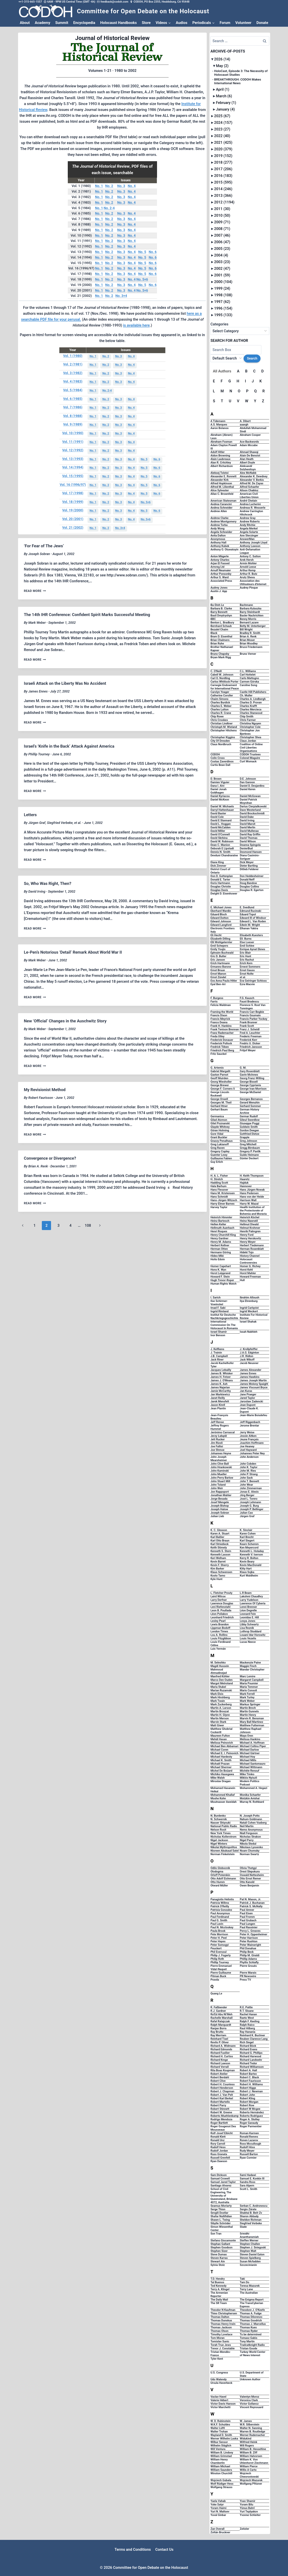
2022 (222, 136)
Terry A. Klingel (219, 2289)
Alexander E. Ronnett (223, 476)
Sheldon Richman (250, 2219)
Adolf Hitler (217, 452)
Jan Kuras (246, 1391)
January (225, 109)
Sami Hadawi (248, 2175)
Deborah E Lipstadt (222, 848)
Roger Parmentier (251, 2126)
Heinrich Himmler (221, 1217)
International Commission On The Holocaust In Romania (224, 1325)
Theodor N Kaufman (222, 2310)
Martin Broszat (219, 1711)
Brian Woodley (249, 643)
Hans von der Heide (252, 1196)
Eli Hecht (215, 935)
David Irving (247, 820)
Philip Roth (217, 1959)
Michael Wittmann (251, 1767)
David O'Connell (220, 834)
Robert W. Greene (221, 2112)
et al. (243, 977)
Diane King (217, 862)
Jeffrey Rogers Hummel (219, 1427)
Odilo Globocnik (220, 1868)
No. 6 (153, 252)
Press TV (245, 1979)
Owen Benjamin (249, 1885)
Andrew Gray (248, 518)
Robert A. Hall (248, 2070)
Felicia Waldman (220, 1005)
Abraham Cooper (250, 435)
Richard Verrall (219, 2067)
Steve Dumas (218, 2254)
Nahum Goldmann (251, 1819)
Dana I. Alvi (217, 785)
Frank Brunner (248, 1022)
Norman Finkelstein (222, 1854)
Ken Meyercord (249, 1547)
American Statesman (223, 500)
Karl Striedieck (219, 1544)
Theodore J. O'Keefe (252, 2310)
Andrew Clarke (219, 518)
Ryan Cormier (248, 2157)
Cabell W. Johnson (221, 674)
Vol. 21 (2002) (72, 527)
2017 (223, 169)
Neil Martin (246, 1826)
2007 (222, 235)
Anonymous (217, 539)
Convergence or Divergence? (50, 1158)
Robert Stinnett (219, 2109)
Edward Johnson (220, 921)
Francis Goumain (250, 1015)
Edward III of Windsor (253, 918)
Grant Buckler (218, 1137)
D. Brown (215, 778)
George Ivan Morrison (253, 1088)
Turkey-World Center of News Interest (252, 2353)
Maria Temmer (249, 1687)
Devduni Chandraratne (224, 855)
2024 (223, 122)
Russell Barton (249, 2154)
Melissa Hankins (250, 1739)
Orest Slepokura (250, 1871)
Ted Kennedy (218, 2285)
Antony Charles (219, 559)
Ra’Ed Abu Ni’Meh (221, 2014)
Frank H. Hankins (221, 1026)
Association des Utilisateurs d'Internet (253, 582)
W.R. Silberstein (249, 2424)
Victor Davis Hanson (222, 2403)
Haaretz (244, 1179)
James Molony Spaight (254, 1384)
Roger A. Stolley (249, 2119)
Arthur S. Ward (219, 577)
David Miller (217, 831)
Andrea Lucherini (250, 504)
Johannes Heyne (220, 1453)
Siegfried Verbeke (251, 2223)
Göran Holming (219, 1130)
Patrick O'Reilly (219, 1906)
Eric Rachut (247, 959)
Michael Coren (219, 1749)
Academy (42, 22)
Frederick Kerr (248, 1040)
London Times (219, 1631)
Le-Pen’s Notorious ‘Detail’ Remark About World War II (73, 952)
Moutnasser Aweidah (223, 1802)
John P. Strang (249, 1474)
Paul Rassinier (248, 1927)
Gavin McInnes (249, 1074)
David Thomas (248, 838)
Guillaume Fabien (221, 1158)
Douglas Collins (249, 886)
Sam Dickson (218, 2175)
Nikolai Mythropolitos (223, 1847)
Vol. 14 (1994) (72, 467)
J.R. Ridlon (246, 1356)
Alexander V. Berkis (252, 480)
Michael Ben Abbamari (224, 1746)
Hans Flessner (219, 1189)
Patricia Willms (219, 1902)
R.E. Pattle (246, 2007)
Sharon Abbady (249, 2216)
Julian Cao (246, 1512)
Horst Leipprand (220, 1273)
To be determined (250, 2334)
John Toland (218, 1484)
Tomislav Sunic (219, 2341)
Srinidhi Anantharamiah (249, 2235)
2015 (223, 182)
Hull (242, 1280)
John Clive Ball (219, 1463)
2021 (223, 142)
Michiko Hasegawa (222, 1774)
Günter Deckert (249, 1158)
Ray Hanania (247, 2031)
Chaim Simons (219, 699)
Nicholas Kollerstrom (223, 1836)
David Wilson (248, 841)
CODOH (215, 754)
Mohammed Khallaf (222, 1795)
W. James (246, 2421)
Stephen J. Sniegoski (253, 2247)
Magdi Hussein (219, 1666)
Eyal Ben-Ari (218, 984)
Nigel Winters (218, 1843)
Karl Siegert (247, 1540)
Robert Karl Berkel (221, 2098)
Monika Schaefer (250, 1795)
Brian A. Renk (248, 636)
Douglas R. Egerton (251, 890)
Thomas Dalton (219, 2317)
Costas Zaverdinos (221, 761)
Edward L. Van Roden (253, 921)
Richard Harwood (250, 2056)
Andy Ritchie (247, 525)
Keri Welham (218, 1558)
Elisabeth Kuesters (251, 935)
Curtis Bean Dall (220, 765)
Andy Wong (217, 528)
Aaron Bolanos (219, 428)
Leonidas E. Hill (249, 1617)
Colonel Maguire (250, 758)
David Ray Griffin (250, 834)
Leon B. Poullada (220, 1610)
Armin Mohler (248, 563)
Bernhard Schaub (221, 626)
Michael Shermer (220, 1767)
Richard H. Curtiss (221, 2056)
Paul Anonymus (220, 1913)
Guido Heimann (249, 1155)
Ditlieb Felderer (249, 869)
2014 (223, 189)
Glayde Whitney (220, 1127)
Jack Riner (217, 1359)
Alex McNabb (248, 473)
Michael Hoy (247, 1756)
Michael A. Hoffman (252, 1742)
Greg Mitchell (248, 1144)
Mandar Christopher (252, 1669)
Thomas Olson (219, 2331)
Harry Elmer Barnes (222, 1203)
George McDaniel (250, 1092)
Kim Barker (217, 1568)
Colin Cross (217, 758)
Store (146, 22)
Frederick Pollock (221, 1043)
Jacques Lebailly (220, 1370)
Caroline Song (248, 685)
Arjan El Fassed (219, 563)
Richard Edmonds (221, 2049)
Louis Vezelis (248, 1638)
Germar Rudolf (249, 1116)
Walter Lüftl (217, 2428)
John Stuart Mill (220, 1481)
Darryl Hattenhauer (222, 810)
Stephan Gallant (220, 2244)
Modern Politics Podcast (249, 1783)
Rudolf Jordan (219, 2150)
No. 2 (109, 186)
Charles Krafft (248, 706)
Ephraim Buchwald (221, 952)
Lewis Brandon (219, 1624)
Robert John (247, 2095)
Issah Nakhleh (248, 1331)
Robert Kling (247, 2098)
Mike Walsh (217, 1777)
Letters (30, 814)
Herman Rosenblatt (252, 1248)
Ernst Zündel (218, 977)
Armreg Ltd (217, 566)
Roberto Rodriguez (251, 2116)
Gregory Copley (219, 1151)
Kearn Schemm (249, 1544)
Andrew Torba (219, 525)
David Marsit (247, 824)
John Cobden (248, 1463)
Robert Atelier (219, 2074)
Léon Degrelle (248, 1610)
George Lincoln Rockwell (219, 1094)
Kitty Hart (246, 1568)
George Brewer (219, 1085)
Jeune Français (249, 1439)
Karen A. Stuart (219, 1533)
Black (213, 633)
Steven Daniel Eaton (252, 2254)
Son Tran (215, 2233)
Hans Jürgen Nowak (252, 1189)
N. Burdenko (218, 1815)
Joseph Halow (219, 1509)
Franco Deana (218, 1022)
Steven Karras (219, 2258)
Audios (181, 22)
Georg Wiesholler (221, 1081)
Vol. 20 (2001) (72, 519)
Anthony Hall (218, 542)
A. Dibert (245, 421)
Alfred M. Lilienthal (222, 487)
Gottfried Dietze (249, 1134)
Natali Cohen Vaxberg (253, 1822)
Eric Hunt (245, 956)
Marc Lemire (247, 1676)
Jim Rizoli (216, 1443)
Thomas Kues (248, 2327)
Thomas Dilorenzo (251, 2317)
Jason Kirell (217, 1405)
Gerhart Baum (219, 1109)
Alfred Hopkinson (221, 483)
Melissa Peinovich (221, 1742)
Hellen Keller (218, 1224)
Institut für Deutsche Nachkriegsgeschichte (224, 1316)
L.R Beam (246, 1593)
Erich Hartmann (220, 963)
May (222, 66)
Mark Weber (247, 1701)
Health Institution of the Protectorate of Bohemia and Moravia (253, 1210)
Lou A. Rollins (219, 1635)
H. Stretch (216, 1179)
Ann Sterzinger (249, 535)
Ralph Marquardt (220, 2024)
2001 (222, 275)
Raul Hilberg (247, 2028)
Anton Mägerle (219, 556)
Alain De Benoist (250, 455)
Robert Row (247, 2105)
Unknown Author (250, 2379)
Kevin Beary (247, 1561)
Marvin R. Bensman (252, 1718)
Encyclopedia (84, 22)
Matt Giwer (217, 1725)
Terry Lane (246, 2289)
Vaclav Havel (218, 2396)
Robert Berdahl (219, 2077)
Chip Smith (246, 716)
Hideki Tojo (247, 1252)
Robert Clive (218, 2081)
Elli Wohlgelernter (221, 942)
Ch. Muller (246, 695)
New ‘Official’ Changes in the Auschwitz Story (65, 1021)
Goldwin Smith (249, 1127)
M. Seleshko (218, 1662)
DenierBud (246, 848)
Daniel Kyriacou (220, 796)
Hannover (246, 1186)
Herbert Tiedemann (252, 1245)
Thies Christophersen (223, 2313)
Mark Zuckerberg (221, 1704)
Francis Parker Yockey (253, 1019)
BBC (213, 619)
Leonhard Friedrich (222, 1617)
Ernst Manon (218, 973)
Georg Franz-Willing (252, 1078)
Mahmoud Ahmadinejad (218, 1671)
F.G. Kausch (247, 998)
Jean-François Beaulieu (219, 1417)
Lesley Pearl (218, 1621)
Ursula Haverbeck (221, 2383)
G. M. (243, 1067)
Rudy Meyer (247, 2150)
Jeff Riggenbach (250, 1422)
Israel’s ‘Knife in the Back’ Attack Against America (69, 746)
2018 (223, 162)
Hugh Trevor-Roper (222, 1280)
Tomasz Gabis (248, 2338)
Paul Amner (247, 1909)
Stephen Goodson (221, 2247)
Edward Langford (220, 925)
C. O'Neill (216, 671)
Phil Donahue (248, 1948)
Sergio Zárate (248, 2209)
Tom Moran (217, 2338)
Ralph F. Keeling (249, 2021)
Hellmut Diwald (249, 1224)
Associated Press (221, 580)
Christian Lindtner (221, 723)
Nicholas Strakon (250, 1836)
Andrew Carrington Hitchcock (251, 513)
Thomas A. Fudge (250, 2313)
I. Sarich (215, 1297)
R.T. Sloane (247, 2010)
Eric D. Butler (218, 956)
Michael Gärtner (250, 1753)
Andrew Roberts (250, 521)
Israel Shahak (248, 1321)
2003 (222, 262)
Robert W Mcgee (250, 2109)
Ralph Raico (247, 2024)
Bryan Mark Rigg (220, 657)
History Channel (249, 1256)
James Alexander (250, 1370)
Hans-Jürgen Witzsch (223, 1200)
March (224, 96)
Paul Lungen (247, 1924)
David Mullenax (249, 831)
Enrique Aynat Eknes (252, 949)
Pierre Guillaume (220, 1972)
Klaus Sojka (247, 1572)
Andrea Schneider (221, 507)
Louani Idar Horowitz (252, 1635)
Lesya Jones (247, 1621)
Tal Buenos (217, 2282)
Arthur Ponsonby (220, 573)
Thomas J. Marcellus (253, 2324)
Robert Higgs (248, 2088)
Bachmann (246, 605)
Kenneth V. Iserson (251, 1554)
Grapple (244, 1137)
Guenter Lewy (218, 1155)
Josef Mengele (219, 1502)
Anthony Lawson (250, 546)
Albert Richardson (221, 466)
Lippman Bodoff (220, 1628)
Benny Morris (248, 619)
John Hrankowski (221, 1467)
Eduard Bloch (218, 914)
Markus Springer (250, 1704)
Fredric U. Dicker (250, 1043)
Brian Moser (247, 640)
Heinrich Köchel (249, 1217)
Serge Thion (217, 2209)
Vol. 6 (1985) (72, 399)
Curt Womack (248, 761)
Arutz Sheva (247, 577)
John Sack (246, 1477)
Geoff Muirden (219, 1078)
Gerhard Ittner (219, 1106)
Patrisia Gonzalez (221, 1909)
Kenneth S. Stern (220, 1551)
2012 (224, 202)
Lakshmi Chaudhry (251, 1596)
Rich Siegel (247, 2042)
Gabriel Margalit (220, 1071)
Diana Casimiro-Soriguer (249, 857)
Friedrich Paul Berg (222, 1050)
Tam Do (244, 2282)
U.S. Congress (219, 2372)
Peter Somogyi (219, 1945)
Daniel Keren (247, 789)
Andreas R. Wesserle (252, 507)
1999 (222, 288)
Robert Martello (220, 2102)
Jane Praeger (248, 1394)
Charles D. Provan (251, 702)
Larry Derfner (218, 1600)
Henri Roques (218, 1231)
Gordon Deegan (249, 1130)
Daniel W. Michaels (222, 806)
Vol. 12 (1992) (72, 450)
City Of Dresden (220, 740)
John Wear (246, 1484)
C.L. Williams (248, 671)
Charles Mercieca (250, 709)
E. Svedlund (247, 907)
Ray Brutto (216, 2031)
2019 (223, 156)
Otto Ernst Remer (250, 1878)
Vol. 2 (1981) (72, 364)
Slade (243, 2226)
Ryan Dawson (218, 2161)
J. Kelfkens (217, 1349)
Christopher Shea (250, 737)
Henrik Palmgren (250, 1231)
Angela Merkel (249, 528)
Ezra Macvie (247, 984)
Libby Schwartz (249, 1624)
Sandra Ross (247, 2182)
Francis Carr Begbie (252, 1012)
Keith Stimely (218, 1547)
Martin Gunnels (249, 1711)
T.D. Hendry (217, 2278)
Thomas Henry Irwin (222, 2324)
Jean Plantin (218, 1408)
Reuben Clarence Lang (254, 2038)
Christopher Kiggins (222, 737)
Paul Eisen (246, 1913)
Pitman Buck (218, 1976)
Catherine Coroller (221, 695)
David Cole (217, 817)
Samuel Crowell (220, 2178)
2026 (222, 59)
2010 (222, 215)
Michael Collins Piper (253, 1746)
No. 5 (142, 252)
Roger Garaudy (249, 2123)
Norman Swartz (249, 1854)
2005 (222, 248)
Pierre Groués (248, 1966)
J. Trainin (216, 1352)
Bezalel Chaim (219, 629)
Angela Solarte (249, 532)
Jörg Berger (247, 1495)
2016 (223, 175)
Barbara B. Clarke (221, 608)
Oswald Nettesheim (252, 1875)
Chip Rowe (217, 716)
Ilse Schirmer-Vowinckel (219, 1302)
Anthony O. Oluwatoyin (224, 549)
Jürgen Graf (247, 1516)
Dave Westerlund (250, 810)
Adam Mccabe (249, 445)
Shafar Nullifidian (221, 2216)
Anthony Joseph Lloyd (253, 542)
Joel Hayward (248, 1450)
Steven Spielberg (250, 2258)
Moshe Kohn (218, 1798)
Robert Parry (218, 2105)
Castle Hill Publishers (253, 692)
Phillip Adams (248, 1959)
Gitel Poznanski (220, 1123)
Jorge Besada (218, 1498)
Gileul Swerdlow (250, 1120)
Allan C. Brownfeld (221, 494)
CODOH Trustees (250, 754)
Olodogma (216, 1871)
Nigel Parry (247, 1840)
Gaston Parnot (219, 1074)
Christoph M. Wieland (223, 727)
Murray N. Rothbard (252, 1802)
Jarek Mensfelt (219, 1401)
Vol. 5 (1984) (72, 390)
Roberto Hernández (252, 2112)
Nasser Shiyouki (220, 1822)
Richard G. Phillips (251, 2052)
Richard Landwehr (251, 2060)
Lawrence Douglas (221, 1603)
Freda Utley (217, 1036)
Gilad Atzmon (218, 1120)
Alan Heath (246, 459)
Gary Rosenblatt (250, 1071)
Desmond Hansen (251, 852)
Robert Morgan (249, 2102)
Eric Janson (217, 959)
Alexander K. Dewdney (253, 476)
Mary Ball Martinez (251, 1722)
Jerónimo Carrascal (222, 1432)
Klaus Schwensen (221, 1572)
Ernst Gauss (247, 970)
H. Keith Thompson (251, 1175)
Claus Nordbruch (220, 744)
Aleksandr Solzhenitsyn (248, 467)
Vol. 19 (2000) (72, 510)
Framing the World (221, 1012)
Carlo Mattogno (249, 678)
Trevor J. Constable (222, 2348)
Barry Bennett (218, 612)
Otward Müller (219, 1885)
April (222, 89)
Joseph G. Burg (249, 1505)
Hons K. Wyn (218, 1269)
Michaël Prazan (220, 1763)
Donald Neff (247, 879)
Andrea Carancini (221, 504)
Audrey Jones (218, 587)
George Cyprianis (250, 1085)
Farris (213, 1001)
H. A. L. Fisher (219, 1175)
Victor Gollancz (249, 2403)
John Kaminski (219, 1470)
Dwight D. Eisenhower (223, 893)
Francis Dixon (218, 1015)
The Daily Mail (219, 2299)
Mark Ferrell (247, 1694)
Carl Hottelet (247, 674)
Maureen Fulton (220, 1735)
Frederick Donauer (221, 1040)
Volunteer (243, 22)
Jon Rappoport (219, 1491)
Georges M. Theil (220, 1102)
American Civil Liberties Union (249, 495)
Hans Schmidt (219, 1196)
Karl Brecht (247, 1537)
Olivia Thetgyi (248, 1868)
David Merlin (247, 827)
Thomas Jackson (221, 2327)
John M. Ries (248, 1470)
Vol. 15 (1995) (72, 476)
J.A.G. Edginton (249, 1352)
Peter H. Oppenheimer (253, 1934)
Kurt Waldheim (249, 1575)
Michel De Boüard (221, 1770)
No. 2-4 (109, 208)
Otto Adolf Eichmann (223, 1878)
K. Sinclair (246, 1530)
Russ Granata (218, 2154)
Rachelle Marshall (221, 2017)
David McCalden (220, 827)
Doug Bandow (248, 883)
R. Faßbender (218, 2007)
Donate (262, 22)
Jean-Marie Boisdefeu (253, 1415)
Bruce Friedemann (251, 647)
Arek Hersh (247, 559)
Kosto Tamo (217, 1575)
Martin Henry (248, 1715)
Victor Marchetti (220, 2407)
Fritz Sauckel (218, 1054)
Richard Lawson (220, 2063)
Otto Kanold (247, 1882)
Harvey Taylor (218, 1207)
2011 (222, 209)
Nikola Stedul (248, 1843)
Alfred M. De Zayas (251, 483)
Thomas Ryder (249, 2331)
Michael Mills (248, 1760)
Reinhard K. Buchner (252, 2035)
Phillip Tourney (219, 1962)
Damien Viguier (219, 782)
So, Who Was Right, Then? (47, 883)
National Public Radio (223, 1826)
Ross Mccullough (250, 2143)
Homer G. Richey (250, 1266)
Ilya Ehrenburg (248, 1301)
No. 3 (121, 186)
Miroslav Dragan (220, 1781)
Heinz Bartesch (219, 1220)
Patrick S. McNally (251, 1906)
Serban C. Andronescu (253, 2205)
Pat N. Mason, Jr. (250, 1899)
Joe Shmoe (217, 1450)
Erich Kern (246, 963)
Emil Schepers (219, 945)
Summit (61, 22)
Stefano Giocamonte (223, 2240)
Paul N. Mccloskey (221, 1927)
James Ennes (248, 1373)
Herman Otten (219, 1248)
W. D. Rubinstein (220, 2421)
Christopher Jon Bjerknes (250, 732)
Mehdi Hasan (218, 1739)
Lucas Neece (248, 1642)
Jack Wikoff (247, 1359)
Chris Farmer (248, 720)
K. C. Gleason (218, 1530)
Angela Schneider (221, 532)
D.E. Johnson (248, 778)
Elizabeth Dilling (220, 938)
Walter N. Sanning (251, 2428)
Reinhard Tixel (219, 2038)
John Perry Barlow (221, 1477)
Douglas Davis (219, 890)
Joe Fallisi (216, 1446)
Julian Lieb (217, 1516)
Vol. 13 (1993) (72, 459)
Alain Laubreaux (220, 459)
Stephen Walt (248, 2251)
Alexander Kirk (219, 480)
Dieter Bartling (249, 865)
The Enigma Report (251, 2299)
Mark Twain (217, 1701)
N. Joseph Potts (250, 1815)
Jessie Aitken (248, 1436)
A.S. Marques (218, 424)
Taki (242, 2278)
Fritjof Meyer (248, 1050)
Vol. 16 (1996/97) (73, 484)
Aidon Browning (220, 455)
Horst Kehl (246, 1269)
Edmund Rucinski (250, 911)
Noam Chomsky (249, 1850)
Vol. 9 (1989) (72, 424)
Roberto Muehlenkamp (224, 2116)
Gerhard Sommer (250, 1106)
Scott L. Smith (248, 2189)
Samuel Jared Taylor (223, 2182)
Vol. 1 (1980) (72, 356)
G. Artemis (217, 1067)
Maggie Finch (248, 1666)
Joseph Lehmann (250, 1502)
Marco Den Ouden (221, 1680)
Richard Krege (219, 2060)
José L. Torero (248, 1498)
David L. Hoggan (220, 824)
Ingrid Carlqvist (249, 1307)
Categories (219, 324)
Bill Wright (246, 629)
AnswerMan (247, 539)
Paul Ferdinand (219, 1917)
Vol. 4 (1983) (72, 381)
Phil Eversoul (218, 1952)
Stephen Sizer (219, 2251)
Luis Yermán (218, 1648)
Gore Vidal (216, 1134)
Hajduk (244, 1182)
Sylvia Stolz (217, 2265)
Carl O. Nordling (220, 678)
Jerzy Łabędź (218, 1436)
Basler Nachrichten (251, 615)
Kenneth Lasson (220, 1554)
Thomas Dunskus (221, 2320)
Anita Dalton (218, 535)
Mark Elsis (216, 1694)
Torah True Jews (220, 2345)
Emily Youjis (218, 949)
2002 (222, 268)
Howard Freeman (250, 1276)
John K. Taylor (248, 1467)
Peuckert (215, 1948)
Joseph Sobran (219, 1512)
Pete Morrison (219, 1934)
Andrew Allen (218, 511)
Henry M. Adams (220, 1241)
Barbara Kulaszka (250, 608)
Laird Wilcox (218, 1596)
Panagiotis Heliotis (222, 1899)
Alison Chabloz (249, 490)
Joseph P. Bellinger (251, 1509)
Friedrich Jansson (251, 1047)
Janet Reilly (217, 1398)
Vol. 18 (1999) (72, 502)
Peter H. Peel (218, 1938)
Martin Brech (248, 1708)
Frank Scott (247, 1026)
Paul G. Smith (218, 1920)
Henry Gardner (219, 1238)
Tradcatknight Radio (252, 2345)
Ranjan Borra (218, 2028)
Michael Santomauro (252, 1763)
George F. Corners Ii (222, 1088)
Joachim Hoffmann (251, 1443)
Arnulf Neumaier (220, 570)
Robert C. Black (249, 2077)
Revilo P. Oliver (219, 2042)
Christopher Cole (250, 727)
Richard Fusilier (220, 2052)
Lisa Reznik (247, 1628)
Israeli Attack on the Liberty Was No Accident (65, 683)
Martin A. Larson (220, 1708)
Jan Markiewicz (220, 1394)
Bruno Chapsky (219, 653)
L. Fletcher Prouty (221, 1593)
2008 (222, 228)
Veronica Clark (249, 2400)
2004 (221, 255)
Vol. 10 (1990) (72, 433)
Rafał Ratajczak (220, 2021)
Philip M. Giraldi (249, 1955)
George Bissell (249, 1081)
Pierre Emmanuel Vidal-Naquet (221, 1967)
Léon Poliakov (219, 1614)
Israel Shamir (218, 1331)
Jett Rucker (217, 1439)
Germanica (217, 1116)
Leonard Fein (248, 1614)
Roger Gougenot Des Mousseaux (223, 2128)
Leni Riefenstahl (220, 1607)
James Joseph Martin (253, 1380)
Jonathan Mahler (220, 1495)
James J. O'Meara (221, 1380)
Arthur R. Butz (248, 573)
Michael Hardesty (221, 1756)
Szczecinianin (248, 2265)
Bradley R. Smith (250, 633)
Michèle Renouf (249, 1770)
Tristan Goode (248, 2348)
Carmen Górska (249, 681)
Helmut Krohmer (250, 1227)
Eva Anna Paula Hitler (223, 980)
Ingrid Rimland (219, 1311)
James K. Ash (219, 1384)
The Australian (249, 2292)
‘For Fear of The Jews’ (44, 546)
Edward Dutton (219, 918)
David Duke (247, 817)
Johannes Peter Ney (252, 1453)
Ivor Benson (217, 1335)
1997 (222, 301)
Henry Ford (246, 1234)
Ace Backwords (249, 441)
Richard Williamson (252, 2067)
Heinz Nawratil (249, 1220)
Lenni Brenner (248, 1607)
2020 (223, 149)
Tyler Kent (216, 2358)
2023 (222, 129)
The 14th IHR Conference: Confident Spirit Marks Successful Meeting (87, 614)
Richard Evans (248, 2049)
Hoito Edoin (217, 1259)
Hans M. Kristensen (222, 1193)
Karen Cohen (248, 1533)
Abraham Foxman (221, 441)
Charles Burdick (220, 702)
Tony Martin (247, 2341)
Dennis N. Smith (220, 852)
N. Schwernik (218, 1819)
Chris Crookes (219, 720)
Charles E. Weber (220, 706)
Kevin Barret (218, 1561)
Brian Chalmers (219, 640)
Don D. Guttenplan (221, 876)
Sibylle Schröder (220, 2223)
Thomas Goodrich (251, 2320)
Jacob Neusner (249, 1363)
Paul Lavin (216, 1924)
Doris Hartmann (220, 883)
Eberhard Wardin (220, 911)
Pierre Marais (248, 1972)
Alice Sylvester (219, 490)
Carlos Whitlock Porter (224, 681)
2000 (223, 282)
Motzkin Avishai (249, 1798)
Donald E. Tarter (220, 879)
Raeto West (247, 2017)
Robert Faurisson (250, 2081)
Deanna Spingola (250, 845)
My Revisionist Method (45, 1089)
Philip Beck (247, 1952)
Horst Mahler (248, 1273)
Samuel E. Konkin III (252, 2178)
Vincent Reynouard (251, 2407)
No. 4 (132, 186)
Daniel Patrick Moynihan (248, 801)
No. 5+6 (142, 279)
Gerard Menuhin (250, 1102)
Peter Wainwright (250, 1945)
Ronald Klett (218, 2136)
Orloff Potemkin (220, 1875)
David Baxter (218, 813)
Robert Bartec (248, 2074)
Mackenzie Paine (250, 1662)
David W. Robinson (221, 841)
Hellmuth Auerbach (222, 1227)
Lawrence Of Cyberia (252, 1603)
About (25, 22)
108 (88, 1225)
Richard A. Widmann (222, 2045)
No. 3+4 (121, 296)
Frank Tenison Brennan (224, 1029)
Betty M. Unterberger (253, 626)
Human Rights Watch (223, 1283)
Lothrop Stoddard (250, 1631)
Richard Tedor (248, 2063)
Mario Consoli (248, 1690)
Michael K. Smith (220, 1760)
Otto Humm (217, 1882)
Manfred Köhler (220, 1676)
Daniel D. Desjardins (252, 785)
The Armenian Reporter (219, 2294)
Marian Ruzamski (221, 1690)
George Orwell (219, 1099)
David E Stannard (220, 820)
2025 (222, 116)
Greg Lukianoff (219, 1144)
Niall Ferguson (249, 1833)
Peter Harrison (249, 1938)
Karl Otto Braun (219, 1540)
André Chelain (248, 500)
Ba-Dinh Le (217, 605)
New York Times (220, 1833)
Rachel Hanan (248, 2014)
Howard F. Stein (220, 1276)
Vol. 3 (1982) (72, 373)
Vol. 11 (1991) (72, 442)
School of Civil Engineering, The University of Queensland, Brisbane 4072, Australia (223, 2195)
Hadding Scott (219, 1182)
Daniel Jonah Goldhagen (218, 791)
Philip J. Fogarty (220, 1955)
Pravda (214, 1979)
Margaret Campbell (251, 1680)
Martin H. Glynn (220, 1715)
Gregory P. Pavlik (250, 1151)
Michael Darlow (249, 1749)
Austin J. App (218, 591)
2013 (223, 195)
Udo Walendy (218, 2379)
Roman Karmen (249, 2133)
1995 (223, 315)
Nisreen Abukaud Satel (224, 1850)
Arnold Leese (248, 566)
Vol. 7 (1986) (72, 407)
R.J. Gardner (218, 2010)
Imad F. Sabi (218, 1307)
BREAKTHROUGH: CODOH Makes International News (237, 81)
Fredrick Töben (219, 1047)
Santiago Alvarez (220, 2185)
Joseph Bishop (219, 1505)
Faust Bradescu (249, 1001)
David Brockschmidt (252, 813)
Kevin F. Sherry (219, 1565)
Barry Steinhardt (250, 612)
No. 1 (99, 186)
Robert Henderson (221, 2088)
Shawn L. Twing (220, 2219)
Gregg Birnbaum (250, 1148)
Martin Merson (219, 1718)
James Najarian (220, 1387)
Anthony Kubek (219, 546)
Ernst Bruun (217, 970)
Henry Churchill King (223, 1234)
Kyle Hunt (216, 1579)
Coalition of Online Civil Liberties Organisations (251, 748)
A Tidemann (217, 421)
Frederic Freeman (250, 1036)
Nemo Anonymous (251, 1829)
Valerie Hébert (219, 2400)
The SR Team (218, 2303)
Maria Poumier (249, 1683)
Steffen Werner (249, 2240)
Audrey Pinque (249, 587)
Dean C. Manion (220, 845)
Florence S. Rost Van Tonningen (252, 1006)
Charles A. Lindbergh (253, 699)
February (226, 102)
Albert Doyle (247, 462)
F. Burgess (216, 998)
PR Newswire (248, 1976)
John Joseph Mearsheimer (218, 1458)
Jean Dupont (247, 1405)
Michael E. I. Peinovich (224, 1753)
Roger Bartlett (219, 2123)
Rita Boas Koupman (222, 2070)
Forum (225, 22)
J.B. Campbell (219, 1356)
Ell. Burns (246, 938)
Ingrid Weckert (249, 1311)
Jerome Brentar (249, 1425)
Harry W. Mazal (249, 1203)
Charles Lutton (219, 709)
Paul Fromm (247, 1917)
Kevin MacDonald (250, 1565)
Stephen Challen (250, 2244)
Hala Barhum (218, 1186)
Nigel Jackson (219, 1840)
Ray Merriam (218, 2035)
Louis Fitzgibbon (220, 1638)
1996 (223, 308)
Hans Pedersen (249, 1193)
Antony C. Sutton (250, 556)
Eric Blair (245, 952)
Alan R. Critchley (220, 462)
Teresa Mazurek (250, 2285)
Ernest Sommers (250, 966)
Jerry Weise (247, 1432)
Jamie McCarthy (220, 1391)
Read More (35, 591)
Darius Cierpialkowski (253, 806)
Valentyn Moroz (249, 2396)
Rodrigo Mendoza (221, 2119)
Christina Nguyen (250, 723)
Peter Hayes (218, 1941)
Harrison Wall (248, 1200)
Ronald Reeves (249, 2136)
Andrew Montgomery (223, 521)
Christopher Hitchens (223, 730)
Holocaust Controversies (248, 1261)
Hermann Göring (220, 1252)
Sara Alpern (247, 2185)
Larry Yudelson (249, 1600)
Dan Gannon (247, 782)
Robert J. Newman (251, 2091)
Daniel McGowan (250, 796)
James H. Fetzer (220, 1377)
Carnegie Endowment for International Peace (224, 686)
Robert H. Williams (251, 2084)
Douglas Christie (220, 886)
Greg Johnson (248, 1141)
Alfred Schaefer (249, 487)
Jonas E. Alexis (249, 1491)
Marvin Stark (218, 1722)
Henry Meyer (248, 1241)
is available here (136, 325)
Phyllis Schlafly (249, 1962)
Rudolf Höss (247, 2147)
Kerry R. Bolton (249, 1558)
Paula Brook (217, 1931)
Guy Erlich (216, 1162)
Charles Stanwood (251, 713)
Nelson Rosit (218, 1829)
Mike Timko (247, 1774)
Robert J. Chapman (222, 2091)
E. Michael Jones (220, 907)
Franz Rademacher (222, 1033)
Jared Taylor (247, 1398)
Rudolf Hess (218, 2147)
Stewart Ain (217, 2261)
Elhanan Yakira (249, 928)
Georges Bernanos (251, 1099)
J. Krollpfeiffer (249, 1349)
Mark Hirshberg (220, 1697)
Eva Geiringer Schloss (253, 980)
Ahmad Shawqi (249, 452)
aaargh (244, 424)
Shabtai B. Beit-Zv (251, 2212)
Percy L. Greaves (250, 1931)
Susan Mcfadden (250, 2261)
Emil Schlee (247, 945)
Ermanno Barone (220, 966)
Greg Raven (217, 1148)
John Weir (216, 1488)
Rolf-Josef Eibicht (221, 2133)
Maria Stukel (218, 1687)
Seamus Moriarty (221, 2205)
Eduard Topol (248, 914)
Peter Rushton (248, 1941)
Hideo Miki (217, 1256)
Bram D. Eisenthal (221, 636)
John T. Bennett (249, 1481)
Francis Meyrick (220, 1019)
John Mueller (218, 1474)
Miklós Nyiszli (248, 1777)
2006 (222, 242)
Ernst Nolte (247, 973)
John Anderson (249, 1457)
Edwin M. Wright (250, 925)
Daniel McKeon (219, 799)
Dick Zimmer (218, 865)
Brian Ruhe (217, 643)
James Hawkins (249, 1377)
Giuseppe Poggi (249, 1123)
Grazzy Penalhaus (221, 1141)
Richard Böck (248, 2045)
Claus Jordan (248, 740)
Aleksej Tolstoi (219, 473)
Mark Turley (247, 1697)
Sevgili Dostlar (219, 2212)
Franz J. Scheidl (249, 1029)
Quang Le (216, 1993)
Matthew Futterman (252, 1725)
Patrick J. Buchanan (252, 1902)
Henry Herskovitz (250, 1238)
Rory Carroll (217, 2143)
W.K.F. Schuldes (220, 2424)
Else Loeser (247, 942)
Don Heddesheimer (251, 876)
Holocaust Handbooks (118, 22)
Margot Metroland (221, 1683)
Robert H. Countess (222, 2084)
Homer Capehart (220, 1266)
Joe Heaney (247, 1446)
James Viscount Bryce (253, 1387)
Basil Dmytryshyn (221, 615)
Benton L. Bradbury (222, 622)
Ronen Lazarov (249, 2140)
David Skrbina (219, 838)
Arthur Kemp (248, 570)
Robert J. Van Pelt (221, 2095)
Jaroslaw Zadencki (251, 1401)
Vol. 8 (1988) (72, 416)
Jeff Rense (217, 1422)
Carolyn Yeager (219, 692)
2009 (222, 222)
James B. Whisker (221, 1373)
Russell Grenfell (220, 2157)
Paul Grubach (248, 1920)
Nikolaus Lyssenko (251, 1847)
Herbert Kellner (219, 1245)
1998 (223, 295)
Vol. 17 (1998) (72, 493)
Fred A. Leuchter (250, 1033)
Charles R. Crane (220, 713)
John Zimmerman (251, 1488)
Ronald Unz (217, 2140)
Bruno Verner (248, 653)
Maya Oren (246, 1735)
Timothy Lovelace (221, 2334)
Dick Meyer (247, 862)
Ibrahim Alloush (249, 1297)
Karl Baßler (217, 1537)
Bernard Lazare (249, 622)
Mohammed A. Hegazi (253, 1788)
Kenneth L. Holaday (252, 1551)
